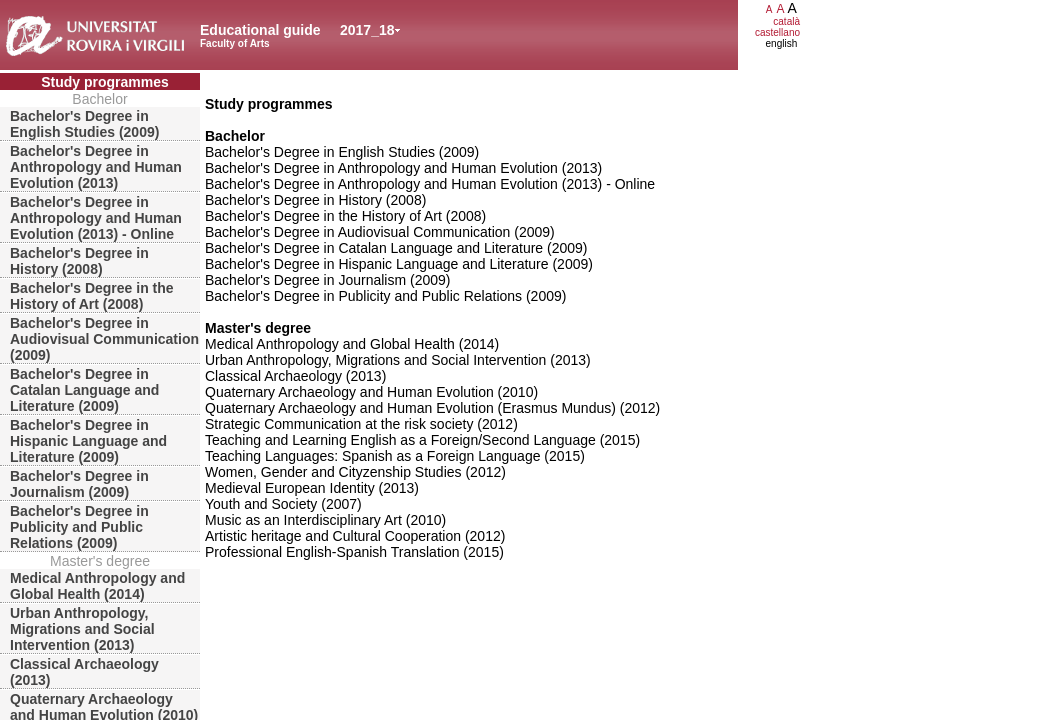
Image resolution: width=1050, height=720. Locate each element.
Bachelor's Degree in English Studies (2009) (84, 124)
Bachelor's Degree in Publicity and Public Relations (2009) (79, 527)
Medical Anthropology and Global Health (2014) (97, 586)
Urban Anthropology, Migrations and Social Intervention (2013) (82, 629)
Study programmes (105, 82)
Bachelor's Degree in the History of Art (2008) (92, 296)
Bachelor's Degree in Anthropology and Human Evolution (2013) (96, 167)
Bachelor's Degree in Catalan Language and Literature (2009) (84, 390)
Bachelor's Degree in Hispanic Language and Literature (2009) (88, 441)
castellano (777, 32)
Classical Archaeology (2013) (84, 672)
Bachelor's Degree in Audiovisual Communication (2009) (104, 339)
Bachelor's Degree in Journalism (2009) (79, 484)
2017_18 (367, 30)
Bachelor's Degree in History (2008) (79, 261)
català (786, 21)
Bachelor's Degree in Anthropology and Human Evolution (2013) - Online (96, 218)
